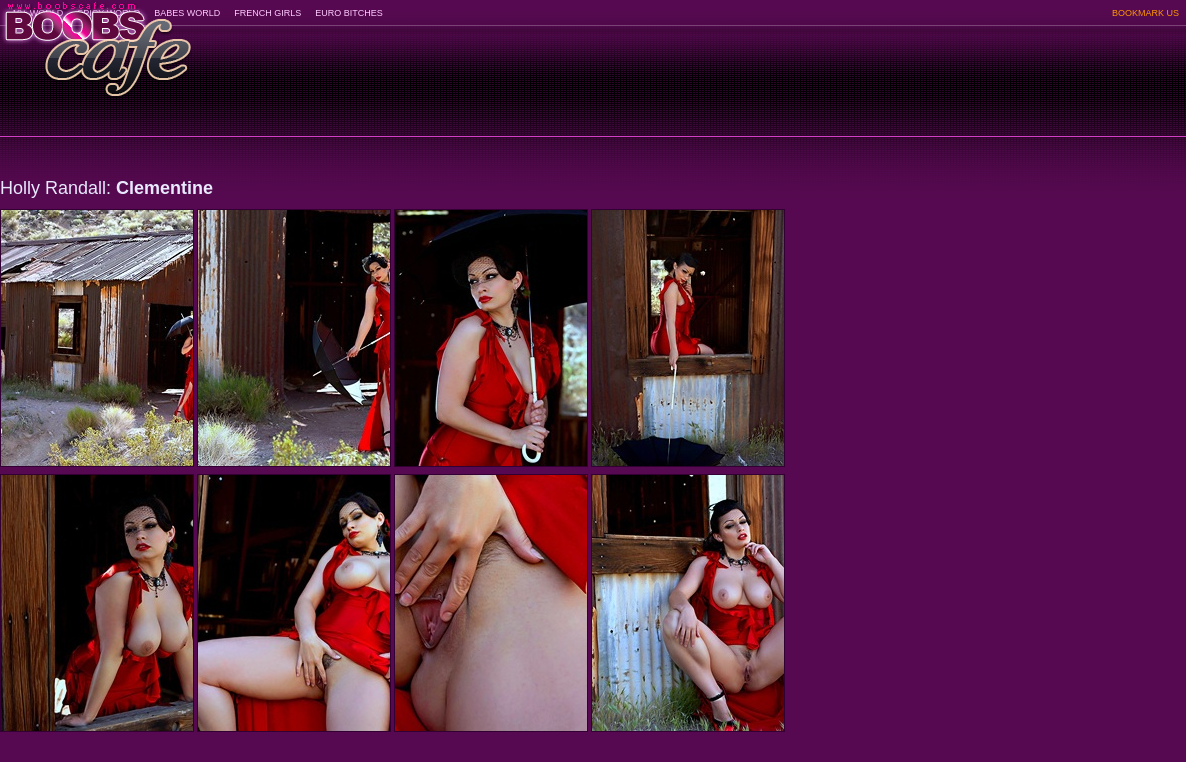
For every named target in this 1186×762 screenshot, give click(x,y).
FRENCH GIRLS (267, 13)
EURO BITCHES (349, 13)
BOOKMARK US (1145, 13)
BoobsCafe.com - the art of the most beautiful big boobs (96, 42)
